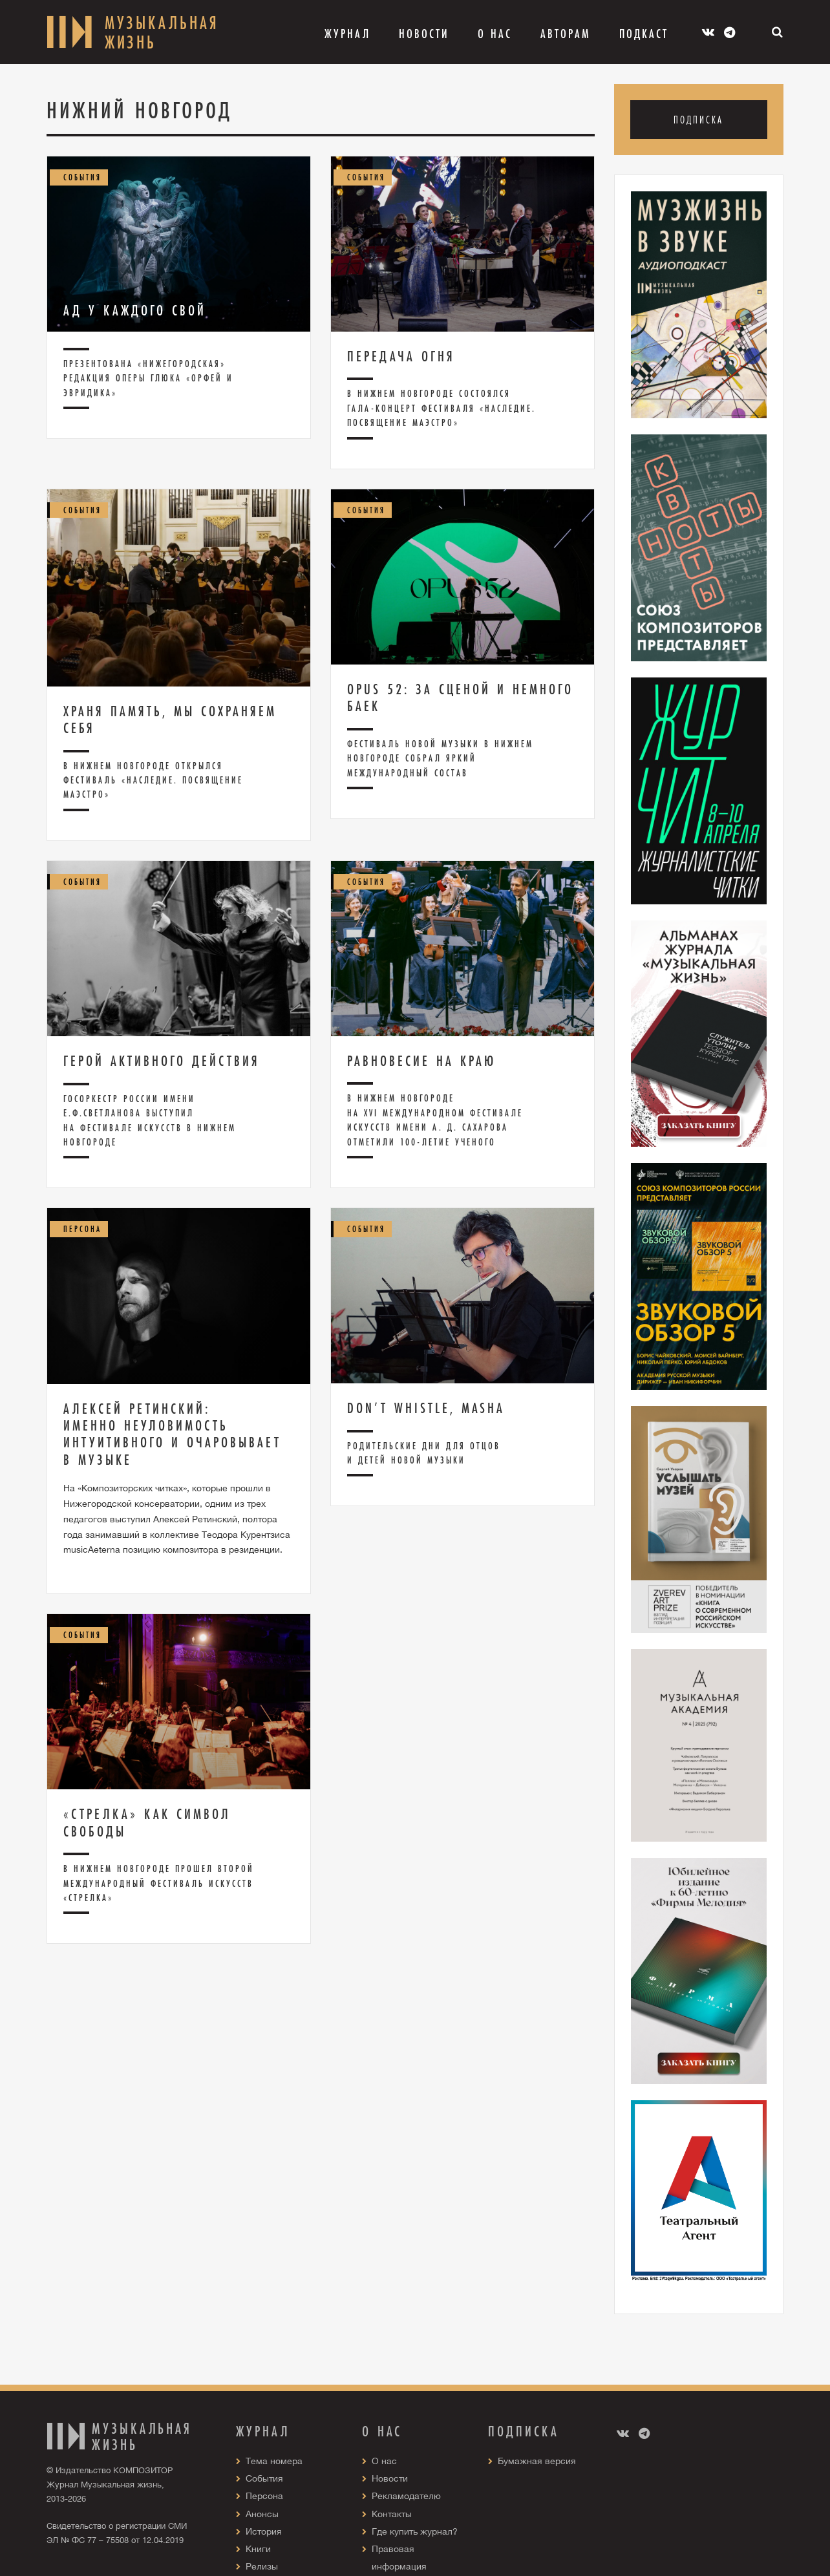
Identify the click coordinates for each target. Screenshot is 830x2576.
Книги (258, 2549)
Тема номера (274, 2461)
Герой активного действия (161, 1061)
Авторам (565, 33)
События (264, 2478)
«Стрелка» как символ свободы (147, 1822)
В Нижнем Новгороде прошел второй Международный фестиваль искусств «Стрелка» (158, 1883)
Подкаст (643, 33)
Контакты (392, 2514)
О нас (384, 2461)
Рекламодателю (406, 2496)
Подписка (698, 119)
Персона (264, 2496)
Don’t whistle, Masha (426, 1408)
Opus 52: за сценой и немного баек (460, 697)
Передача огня (401, 356)
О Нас (495, 33)
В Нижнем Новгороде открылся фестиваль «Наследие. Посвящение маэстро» (153, 780)
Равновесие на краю (421, 1061)
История (264, 2531)
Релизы (262, 2566)
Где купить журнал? (415, 2531)
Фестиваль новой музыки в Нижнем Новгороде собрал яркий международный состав (440, 758)
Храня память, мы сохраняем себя (170, 719)
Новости (424, 33)
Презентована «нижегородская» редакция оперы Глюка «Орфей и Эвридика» (148, 378)
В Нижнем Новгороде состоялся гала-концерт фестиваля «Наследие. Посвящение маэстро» (441, 408)
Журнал (347, 33)
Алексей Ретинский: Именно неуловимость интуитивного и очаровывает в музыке (172, 1434)
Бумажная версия (537, 2461)
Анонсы (262, 2514)
